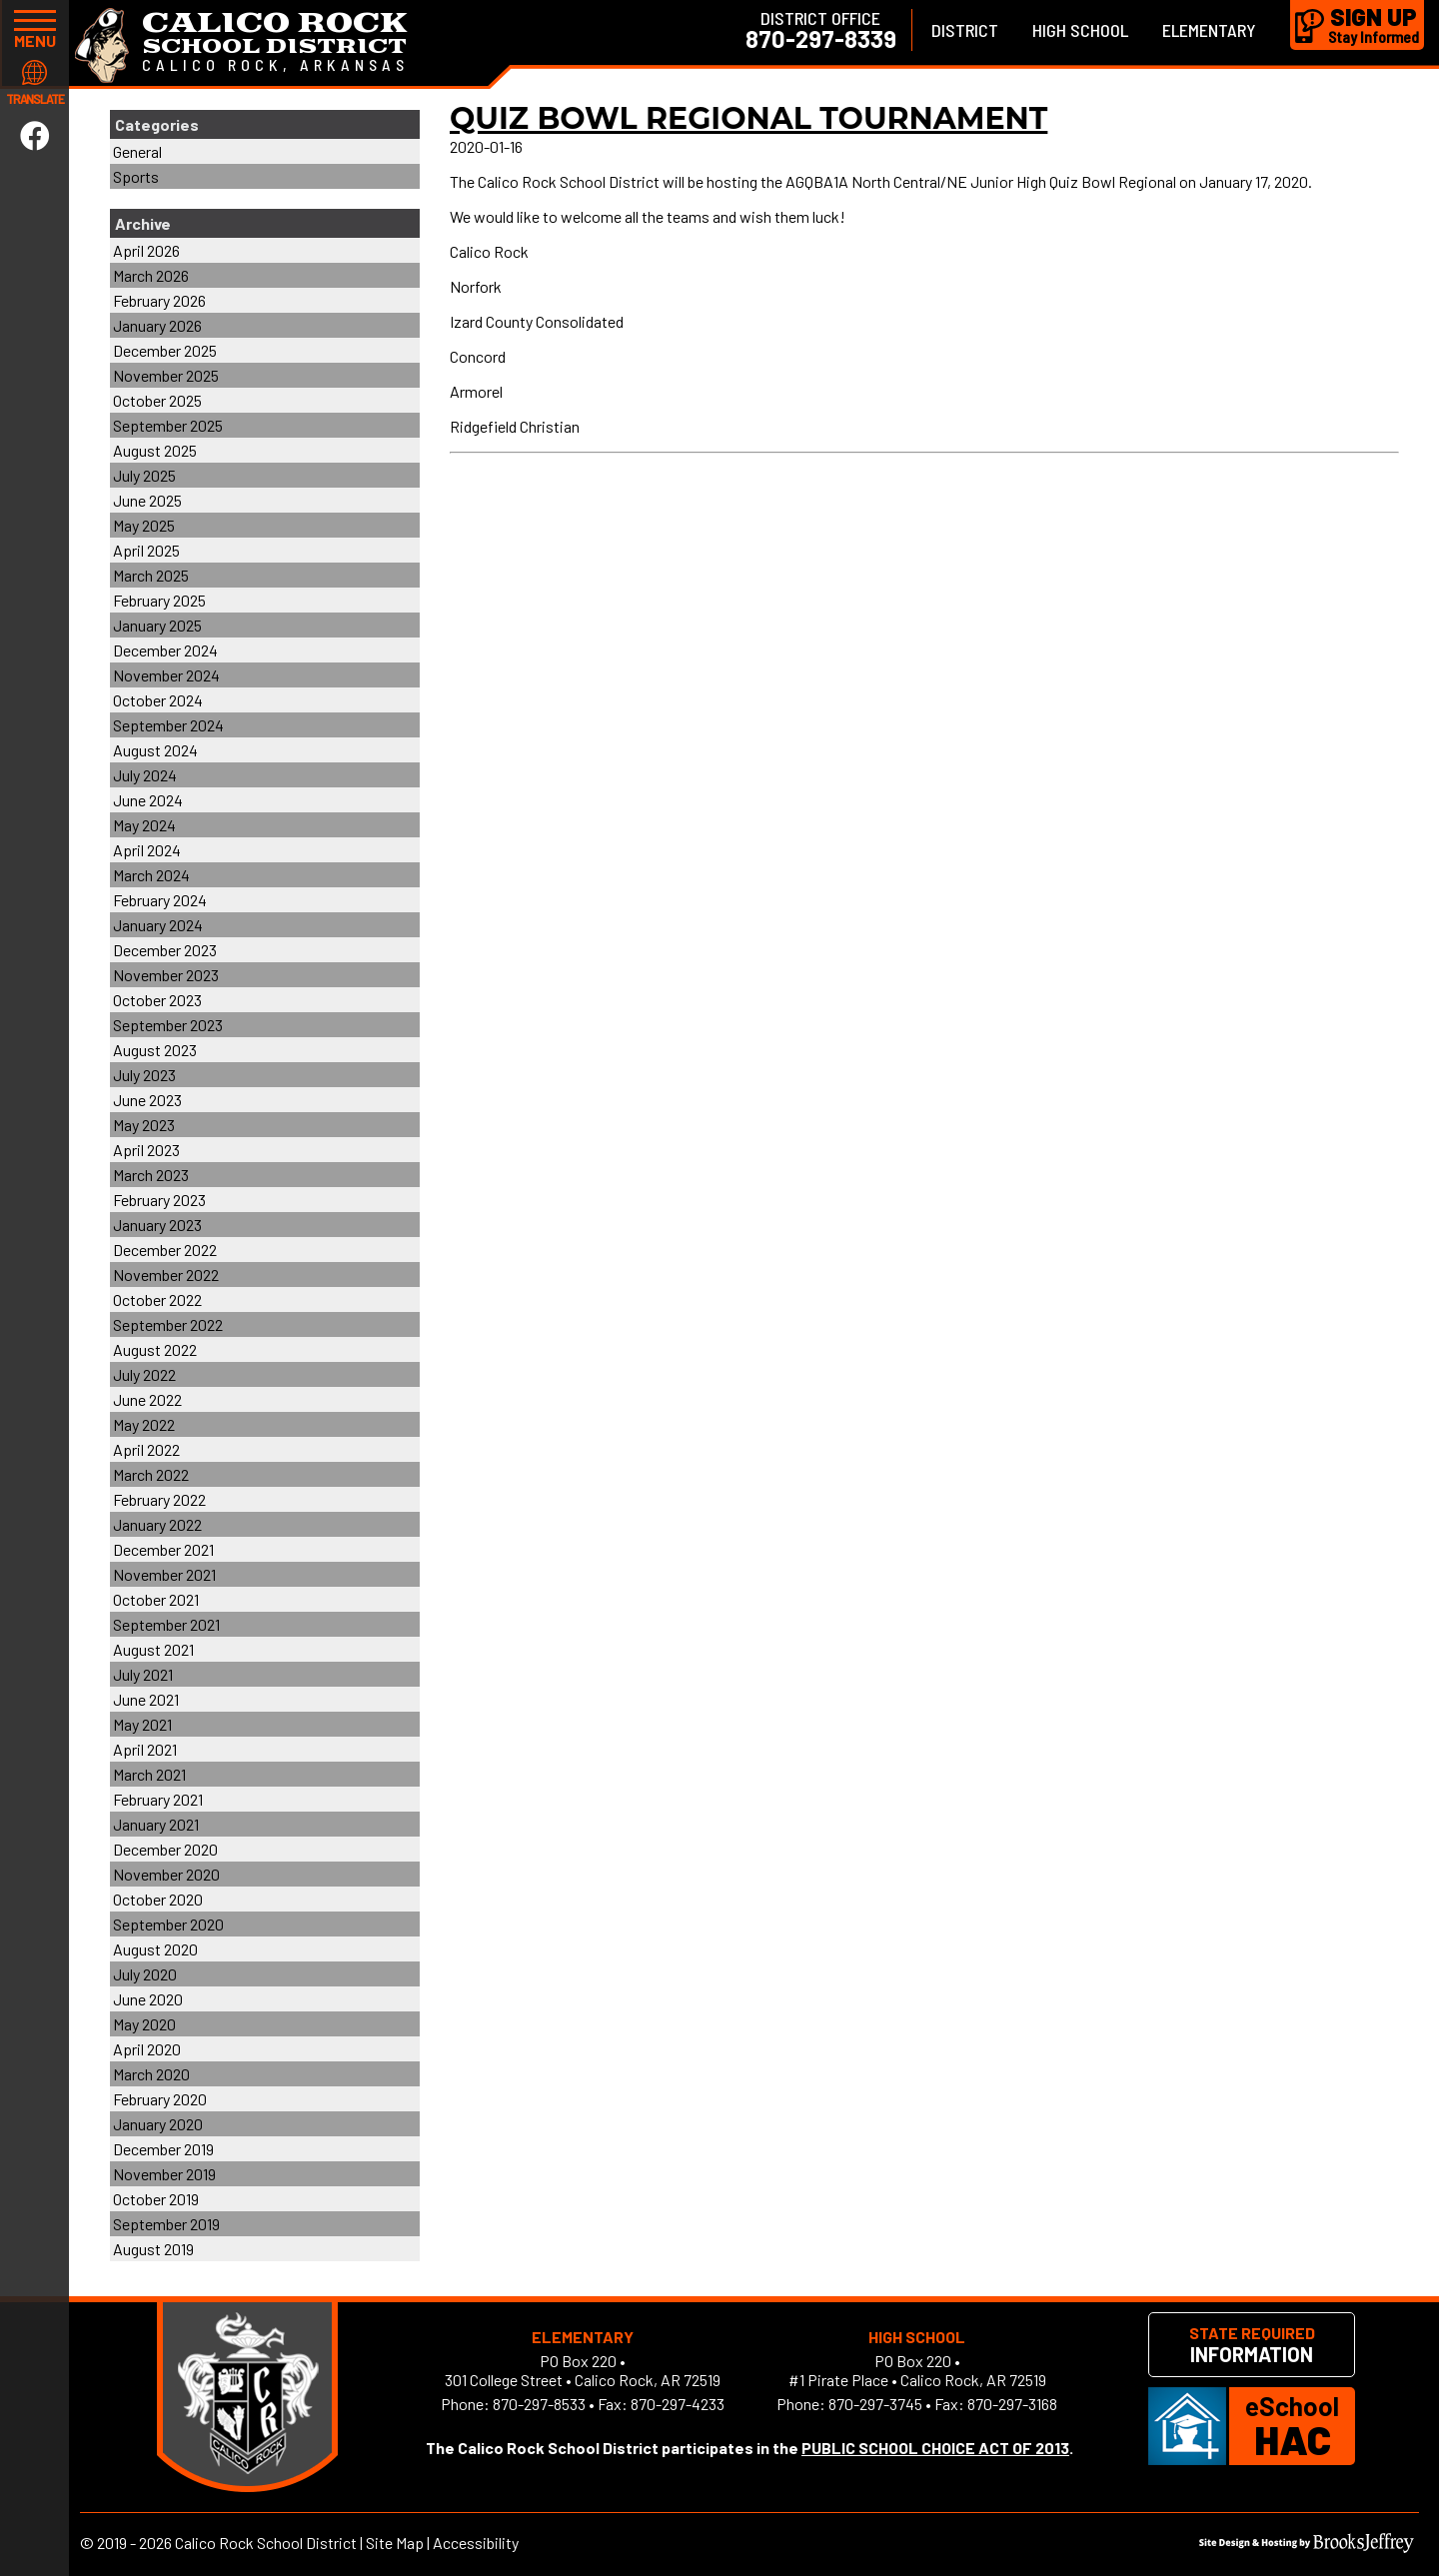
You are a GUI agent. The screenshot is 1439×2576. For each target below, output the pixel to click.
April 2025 (146, 550)
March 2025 (151, 575)
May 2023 (144, 1124)
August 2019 (153, 2248)
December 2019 (163, 2148)
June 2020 (148, 1998)
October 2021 (156, 1599)
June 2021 (146, 1699)
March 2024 (151, 874)
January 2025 (157, 625)
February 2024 (160, 899)
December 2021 (163, 1549)
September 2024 (168, 724)
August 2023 (155, 1049)
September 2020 (168, 1924)
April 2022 (146, 1449)
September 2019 (166, 2223)
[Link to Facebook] (35, 135)
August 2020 (155, 1948)
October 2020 (158, 1899)
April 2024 (147, 849)
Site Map (395, 2542)
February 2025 (159, 600)
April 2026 (146, 250)
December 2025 (165, 350)
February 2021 (158, 1799)
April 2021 (145, 1749)
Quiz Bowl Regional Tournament (748, 118)
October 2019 (156, 2198)
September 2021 (166, 1624)
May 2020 (144, 2023)
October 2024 (158, 699)
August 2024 (155, 749)
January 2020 (158, 2123)
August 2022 (155, 1349)
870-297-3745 (875, 2403)
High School (1080, 30)
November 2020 (166, 1874)
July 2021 (143, 1674)
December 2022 (165, 1249)
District (964, 30)
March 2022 (151, 1474)
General (137, 151)
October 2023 (157, 999)
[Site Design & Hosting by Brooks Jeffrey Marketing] (1306, 2546)
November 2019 (164, 2173)
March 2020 (151, 2073)
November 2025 (166, 375)
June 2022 (147, 1399)
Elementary (1209, 30)
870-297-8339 (820, 39)
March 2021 (149, 1774)
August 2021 (153, 1649)
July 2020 (145, 1973)
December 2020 (165, 1849)
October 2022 (157, 1299)
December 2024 (165, 650)
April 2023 (146, 1149)
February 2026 (159, 300)
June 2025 (147, 500)
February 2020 (160, 2098)
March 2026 (151, 275)
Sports (136, 176)
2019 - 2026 (134, 2542)
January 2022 (157, 1524)
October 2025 (157, 400)
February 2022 (159, 1499)
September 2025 (168, 425)
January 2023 (157, 1224)
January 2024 (158, 924)
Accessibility (476, 2542)
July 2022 (144, 1374)
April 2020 (147, 2048)
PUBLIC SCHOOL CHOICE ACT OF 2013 (935, 2447)
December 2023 (165, 949)
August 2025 (155, 450)
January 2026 (157, 325)
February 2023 (159, 1199)
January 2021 (156, 1824)
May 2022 (144, 1424)
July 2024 (145, 774)
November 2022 (166, 1274)
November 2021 (164, 1574)
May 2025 (144, 525)
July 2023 (144, 1074)
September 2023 (168, 1024)
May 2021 (142, 1724)
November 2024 (166, 674)
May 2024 (144, 824)
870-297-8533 (539, 2403)
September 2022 (168, 1324)
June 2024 (148, 799)
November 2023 (166, 974)
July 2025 (144, 475)
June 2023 (147, 1099)
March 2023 (151, 1174)
